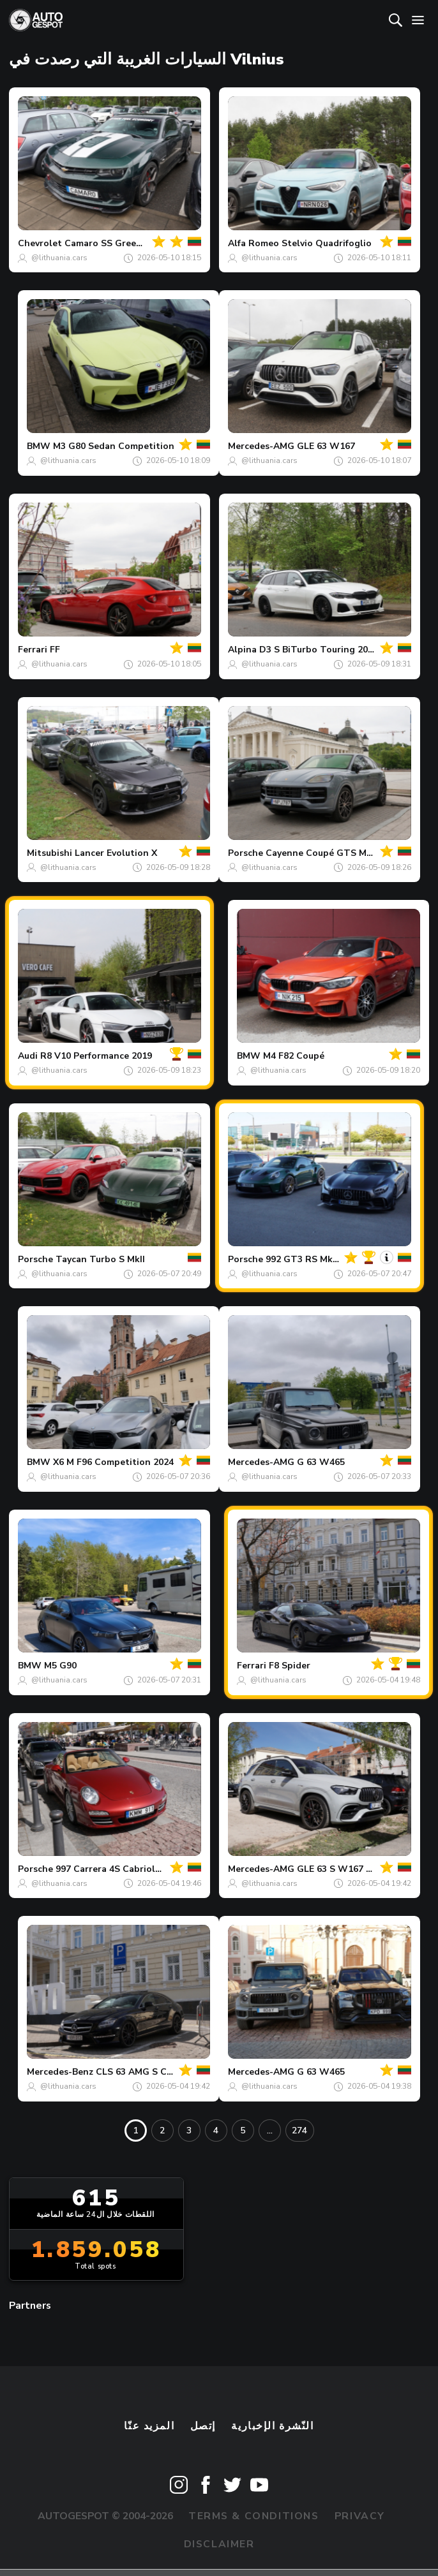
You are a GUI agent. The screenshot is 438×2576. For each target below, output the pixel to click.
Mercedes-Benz (60, 2072)
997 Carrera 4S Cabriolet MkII (120, 1869)
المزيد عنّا (149, 2426)
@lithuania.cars (59, 258)
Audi (28, 1056)
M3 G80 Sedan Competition (113, 446)
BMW (38, 446)
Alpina (242, 650)
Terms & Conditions (253, 2516)
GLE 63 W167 (326, 446)
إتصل (203, 2426)
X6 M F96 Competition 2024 (113, 1462)
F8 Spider (289, 1666)
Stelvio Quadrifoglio (327, 243)
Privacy (360, 2516)
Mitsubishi (49, 853)
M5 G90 (60, 1666)
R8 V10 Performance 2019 (96, 1056)
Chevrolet (40, 243)
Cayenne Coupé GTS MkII (321, 853)
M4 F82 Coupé (293, 1056)
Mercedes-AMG (261, 446)
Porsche (245, 853)
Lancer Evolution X (116, 853)
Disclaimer (219, 2544)
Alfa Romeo (253, 243)
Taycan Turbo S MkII (100, 1259)
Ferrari (32, 650)
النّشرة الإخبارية (272, 2426)
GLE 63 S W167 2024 (341, 1869)
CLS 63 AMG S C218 (139, 2072)
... (270, 2130)
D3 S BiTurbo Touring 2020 (318, 650)
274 (299, 2130)
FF (55, 650)
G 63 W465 (321, 1462)
